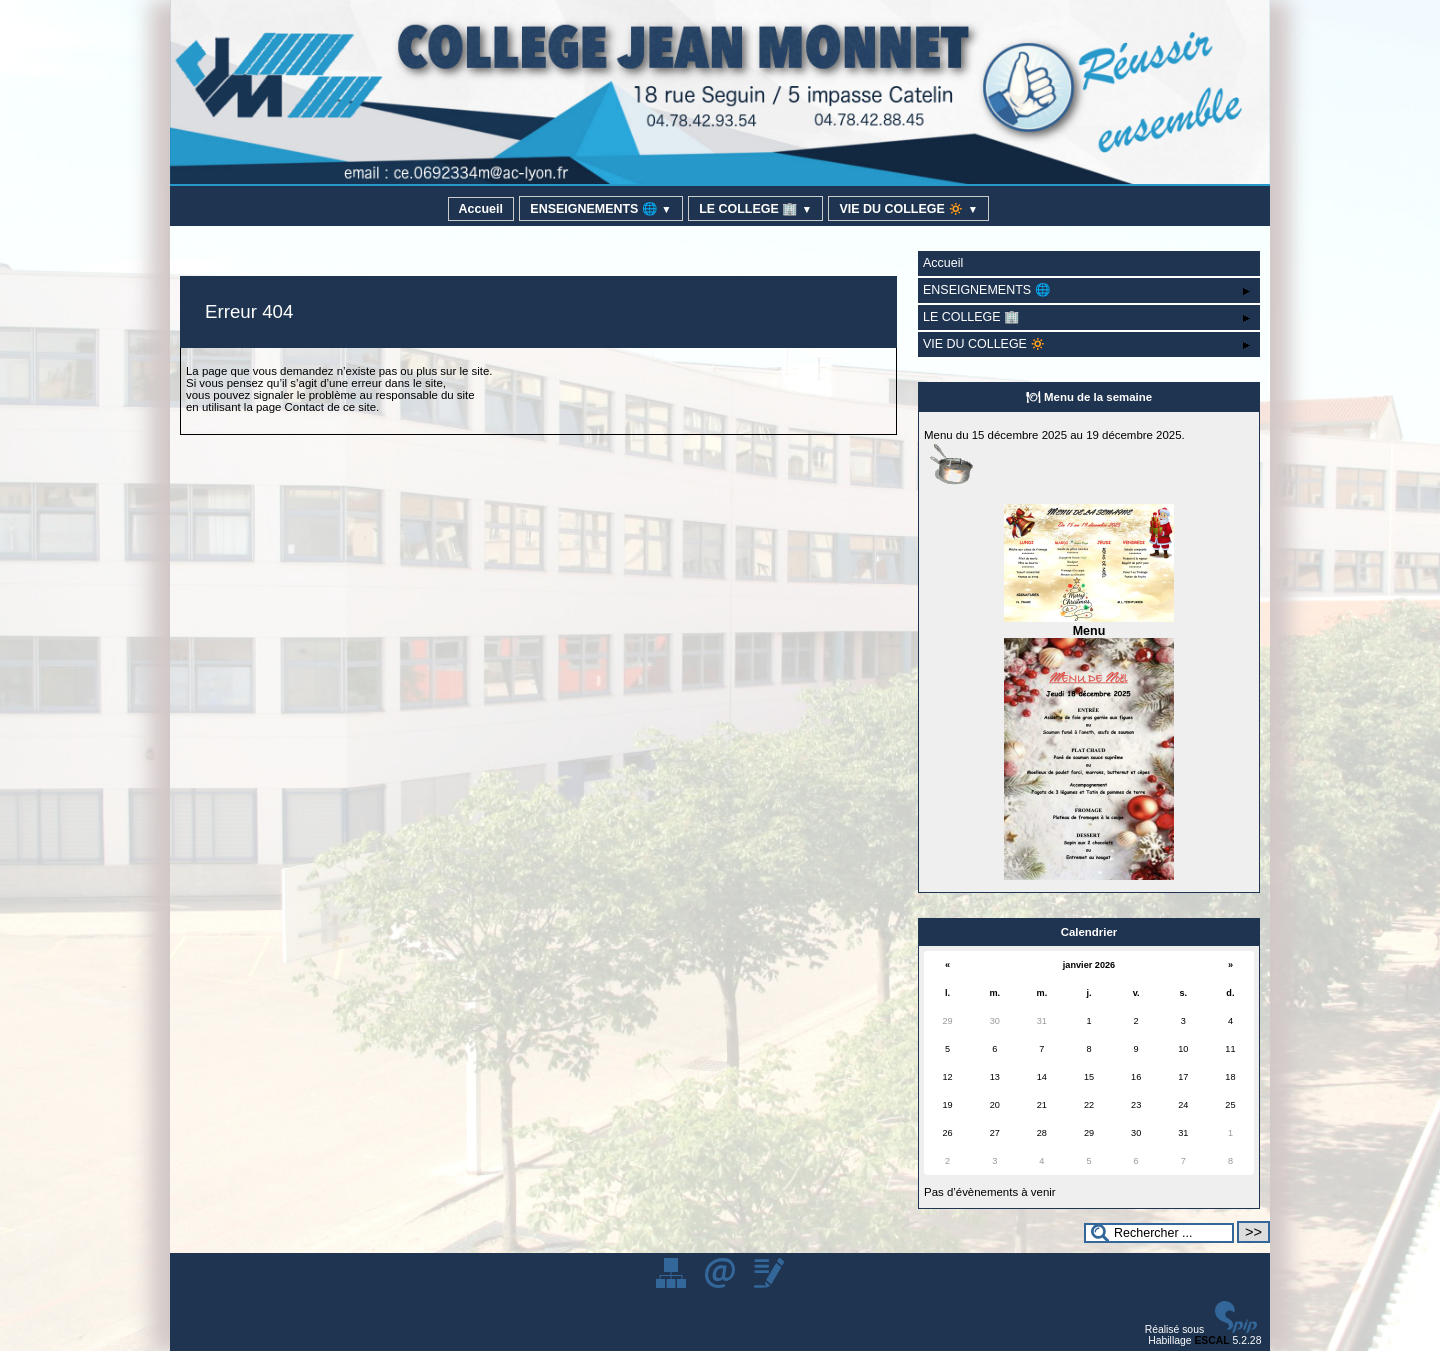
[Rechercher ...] (1159, 1233)
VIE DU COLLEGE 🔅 (908, 209)
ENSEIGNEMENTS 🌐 (600, 209)
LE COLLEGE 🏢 (755, 209)
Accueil (481, 209)
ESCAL (1211, 1340)
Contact (304, 407)
